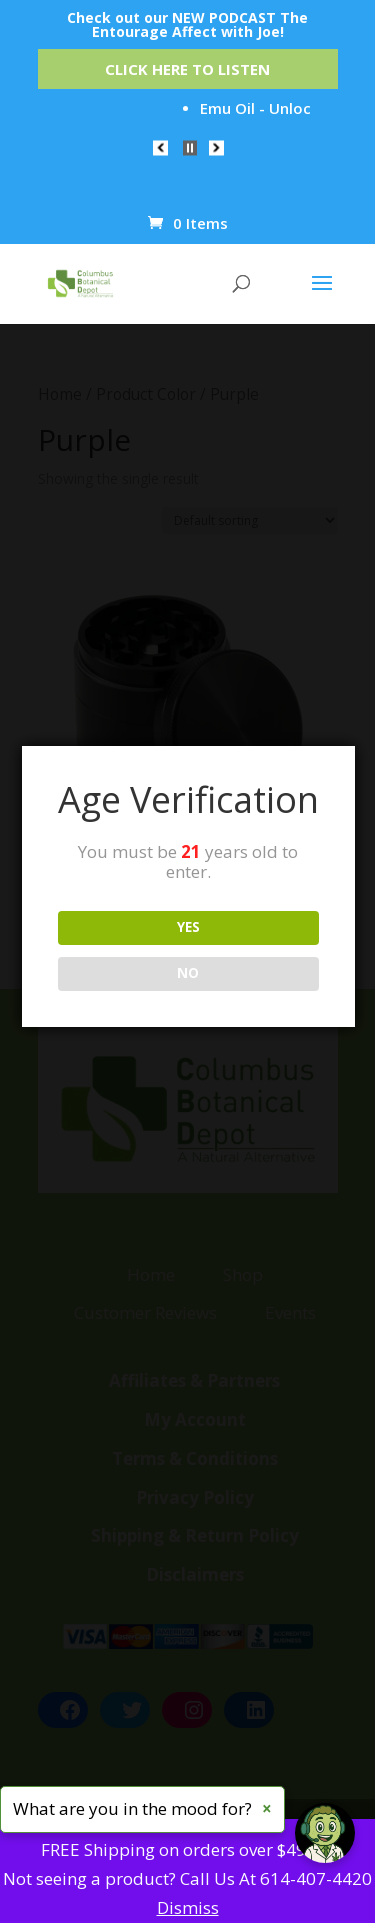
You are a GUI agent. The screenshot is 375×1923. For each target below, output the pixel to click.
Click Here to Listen (187, 69)
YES (188, 927)
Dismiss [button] (188, 1907)
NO (188, 973)
